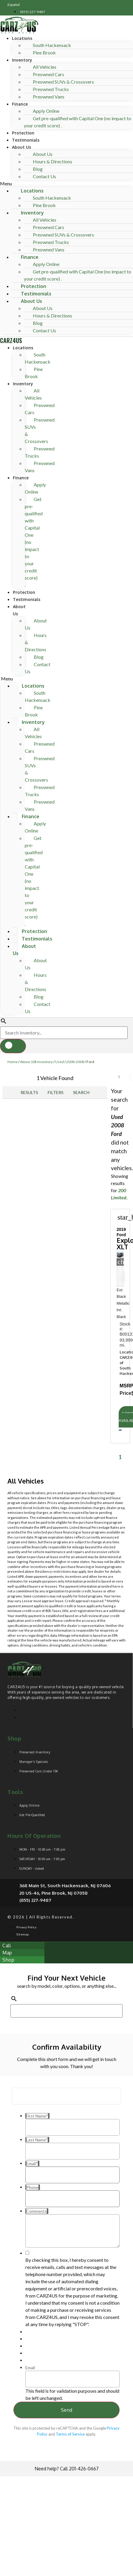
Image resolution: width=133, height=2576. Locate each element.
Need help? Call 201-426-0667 (67, 2469)
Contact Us (44, 176)
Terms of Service (70, 2434)
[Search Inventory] (64, 1032)
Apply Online (35, 488)
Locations (22, 38)
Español (13, 4)
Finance (20, 104)
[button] (66, 183)
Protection (23, 132)
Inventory (22, 59)
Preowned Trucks (40, 452)
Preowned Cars (40, 408)
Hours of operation (34, 1835)
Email (30, 2368)
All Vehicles (33, 394)
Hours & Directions (52, 161)
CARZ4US (11, 340)
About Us (21, 147)
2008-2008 (75, 1061)
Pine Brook (44, 52)
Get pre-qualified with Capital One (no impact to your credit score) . (77, 121)
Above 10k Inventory (36, 1061)
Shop (14, 1738)
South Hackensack (37, 358)
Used (59, 1061)
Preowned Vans (48, 96)
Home (12, 1061)
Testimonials (25, 140)
